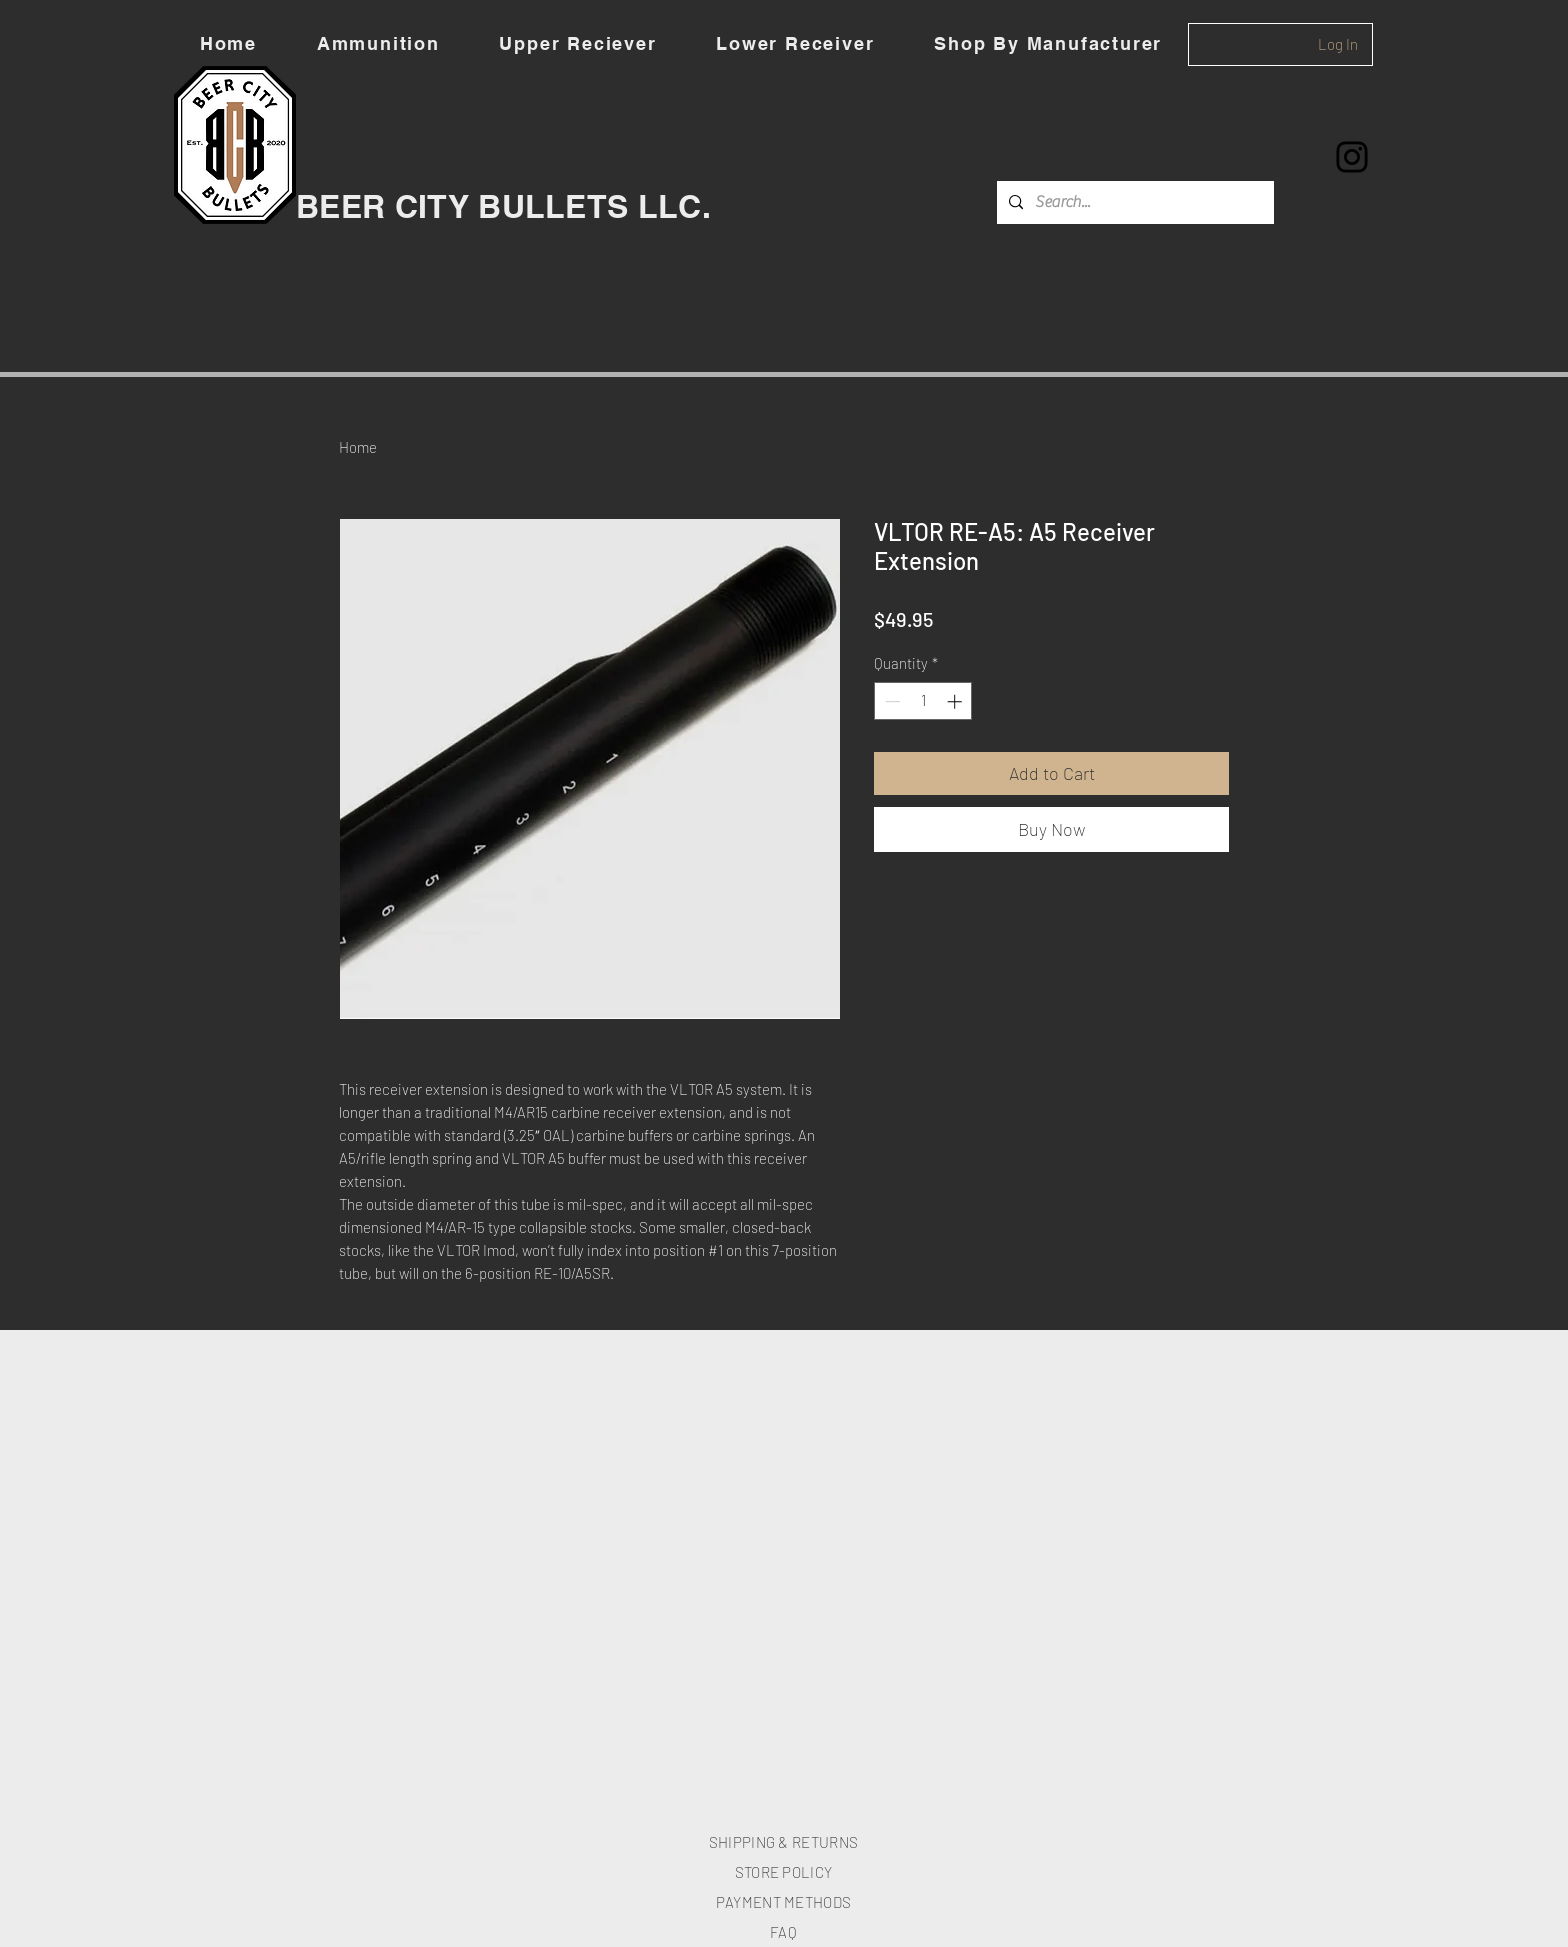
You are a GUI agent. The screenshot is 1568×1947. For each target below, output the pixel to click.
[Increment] (956, 701)
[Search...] (1133, 202)
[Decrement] (890, 701)
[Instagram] (1352, 157)
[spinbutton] (923, 701)
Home (358, 447)
